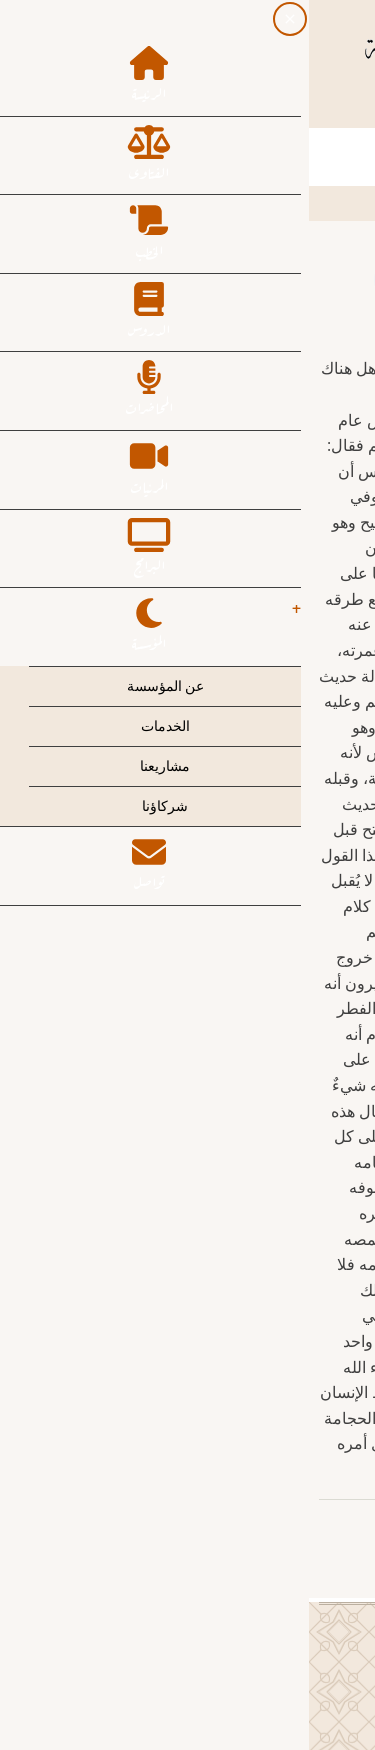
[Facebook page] (242, 107)
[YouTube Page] (134, 107)
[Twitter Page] (206, 107)
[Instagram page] (170, 107)
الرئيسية (329, 202)
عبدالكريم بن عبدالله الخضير (256, 1526)
